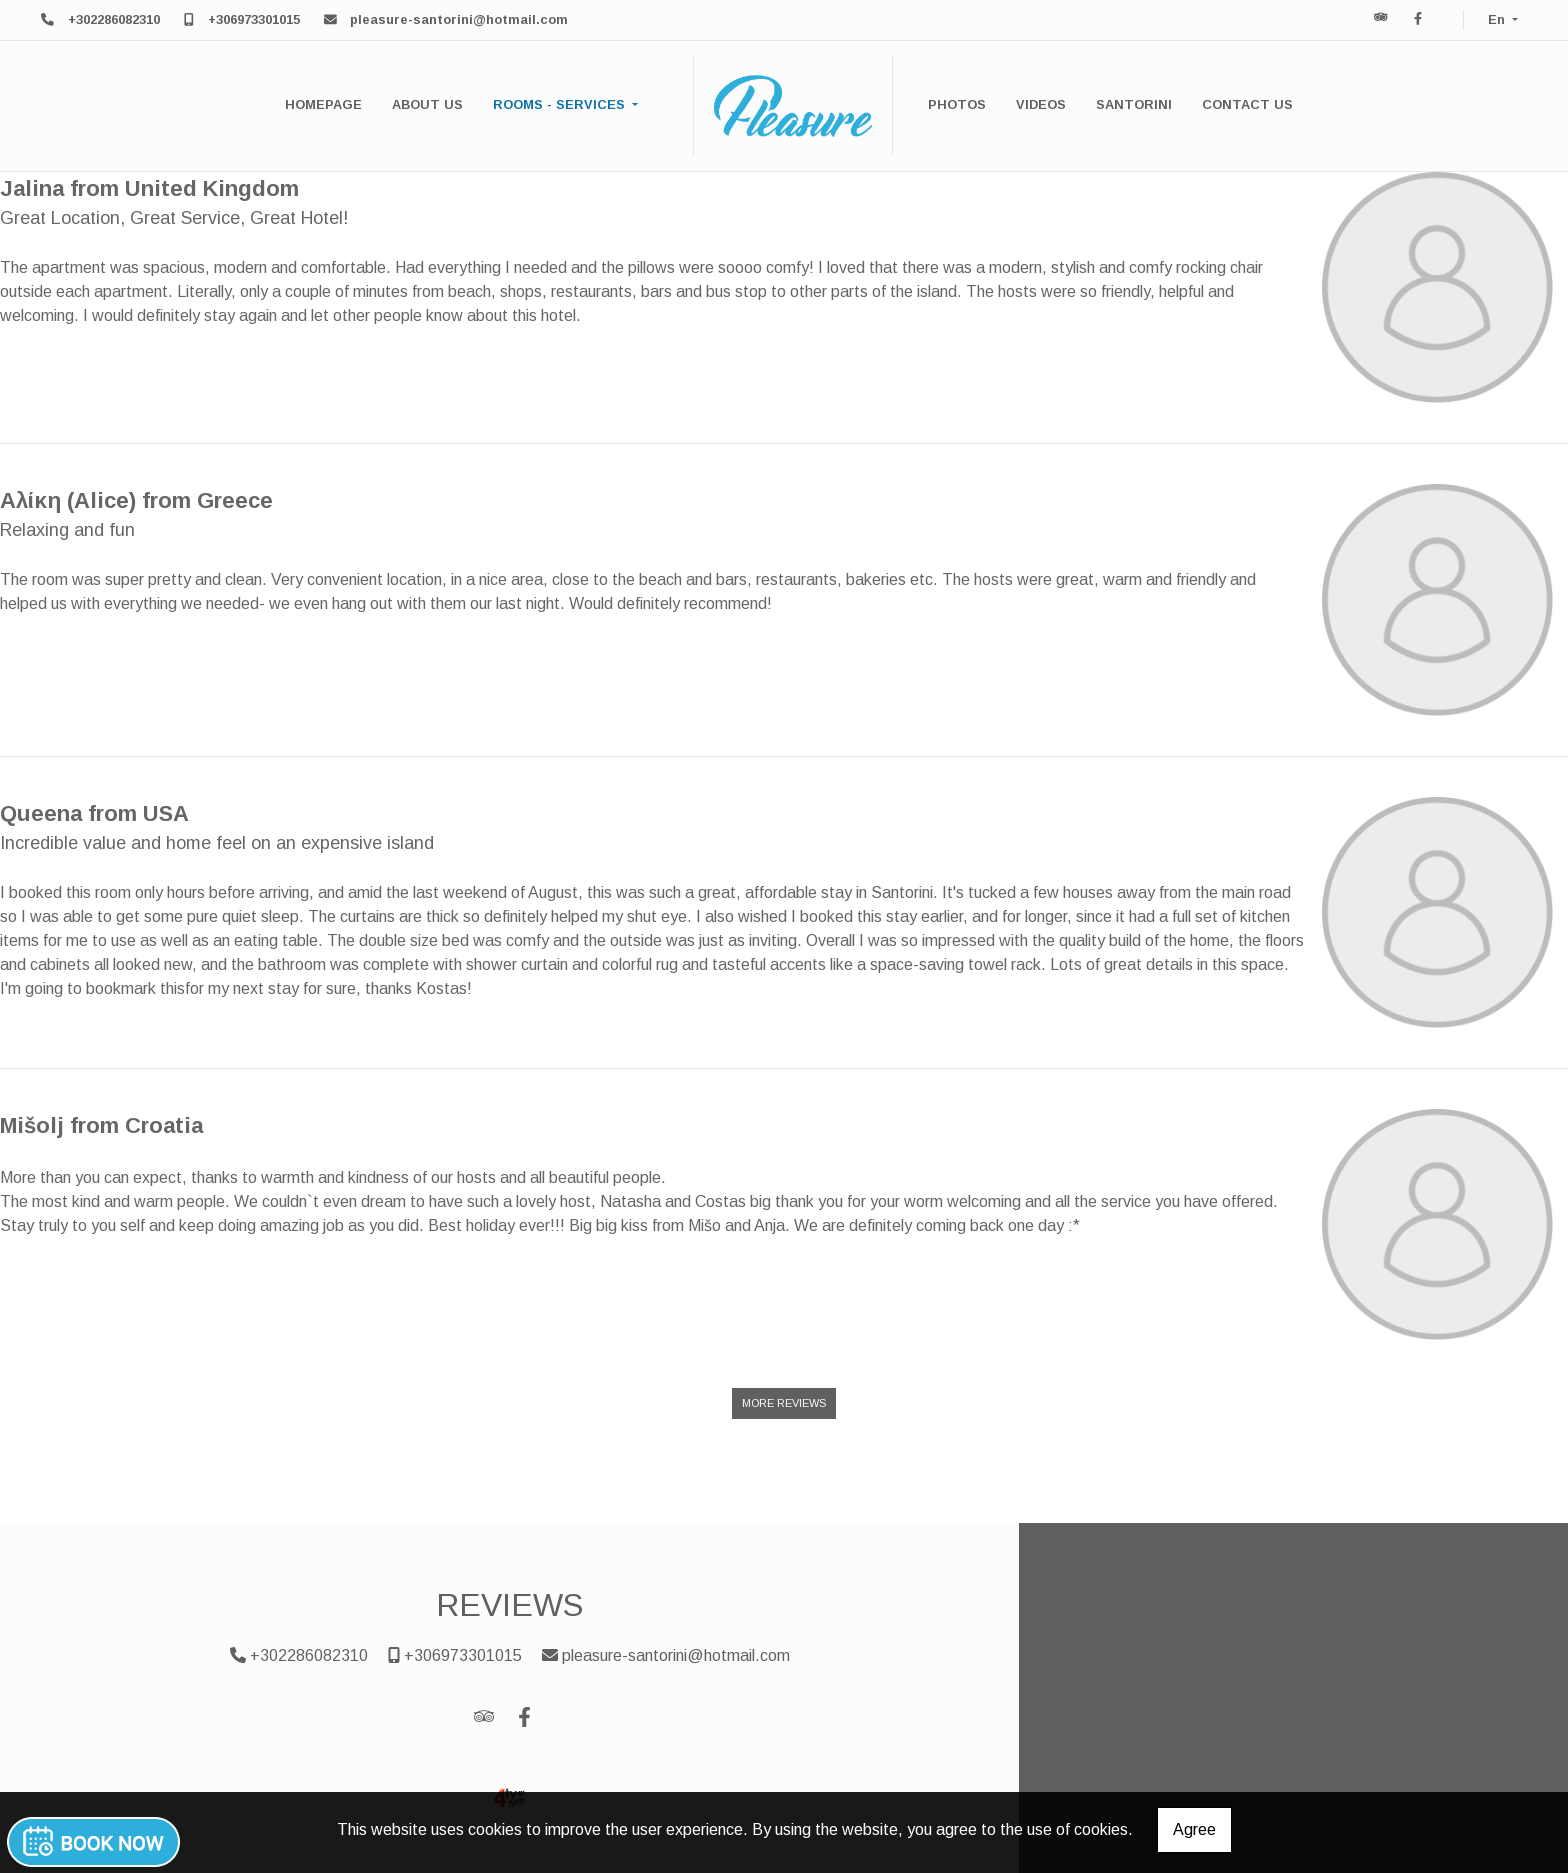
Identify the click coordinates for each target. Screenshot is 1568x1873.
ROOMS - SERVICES (561, 104)
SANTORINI (1134, 104)
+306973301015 (254, 19)
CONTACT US (1247, 104)
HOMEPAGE (323, 104)
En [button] (1498, 19)
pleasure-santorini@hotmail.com (459, 19)
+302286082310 (114, 19)
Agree (1194, 1829)
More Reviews (784, 1403)
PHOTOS (957, 104)
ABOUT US (427, 104)
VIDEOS (1041, 104)
